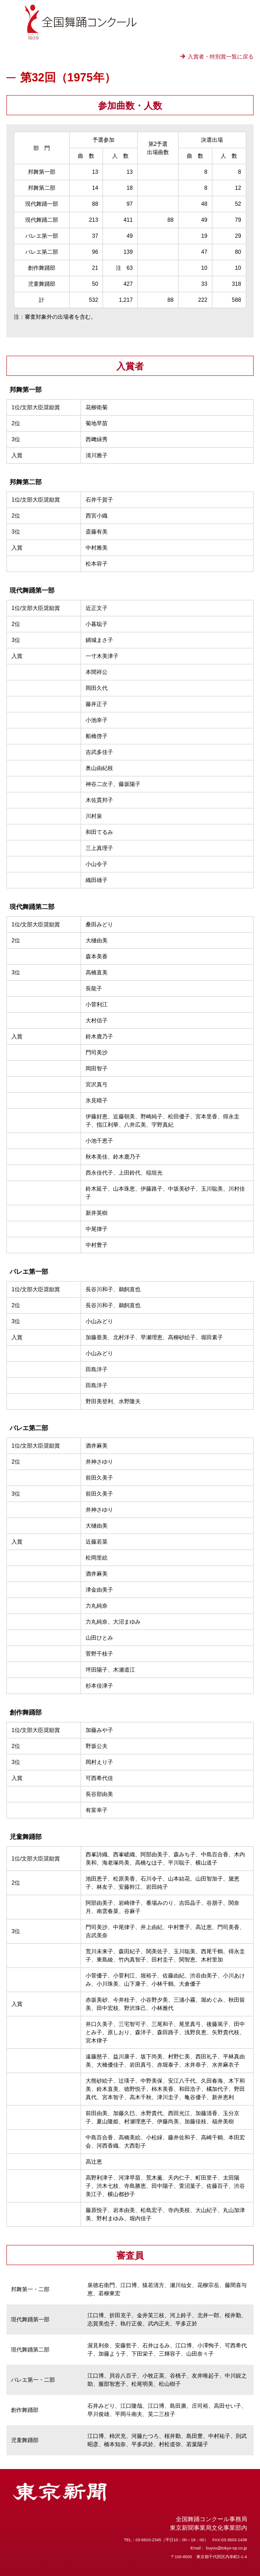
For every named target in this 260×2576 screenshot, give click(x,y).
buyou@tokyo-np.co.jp (226, 2548)
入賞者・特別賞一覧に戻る (221, 56)
